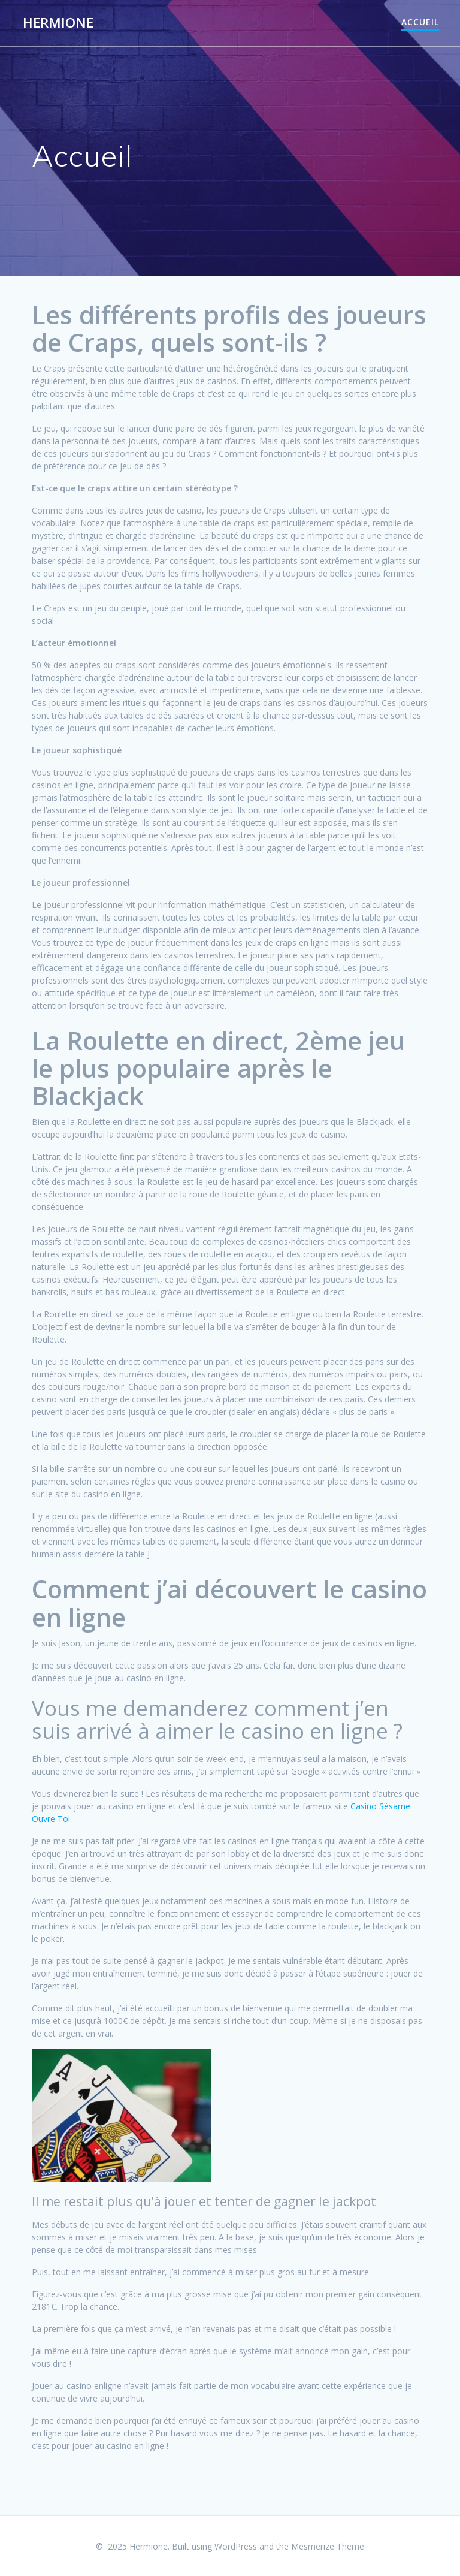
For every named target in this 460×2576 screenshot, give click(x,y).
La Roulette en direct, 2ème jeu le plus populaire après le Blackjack (218, 1067)
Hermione (58, 22)
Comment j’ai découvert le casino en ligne (229, 1602)
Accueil (420, 22)
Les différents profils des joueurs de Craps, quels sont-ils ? (229, 328)
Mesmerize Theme (327, 2546)
